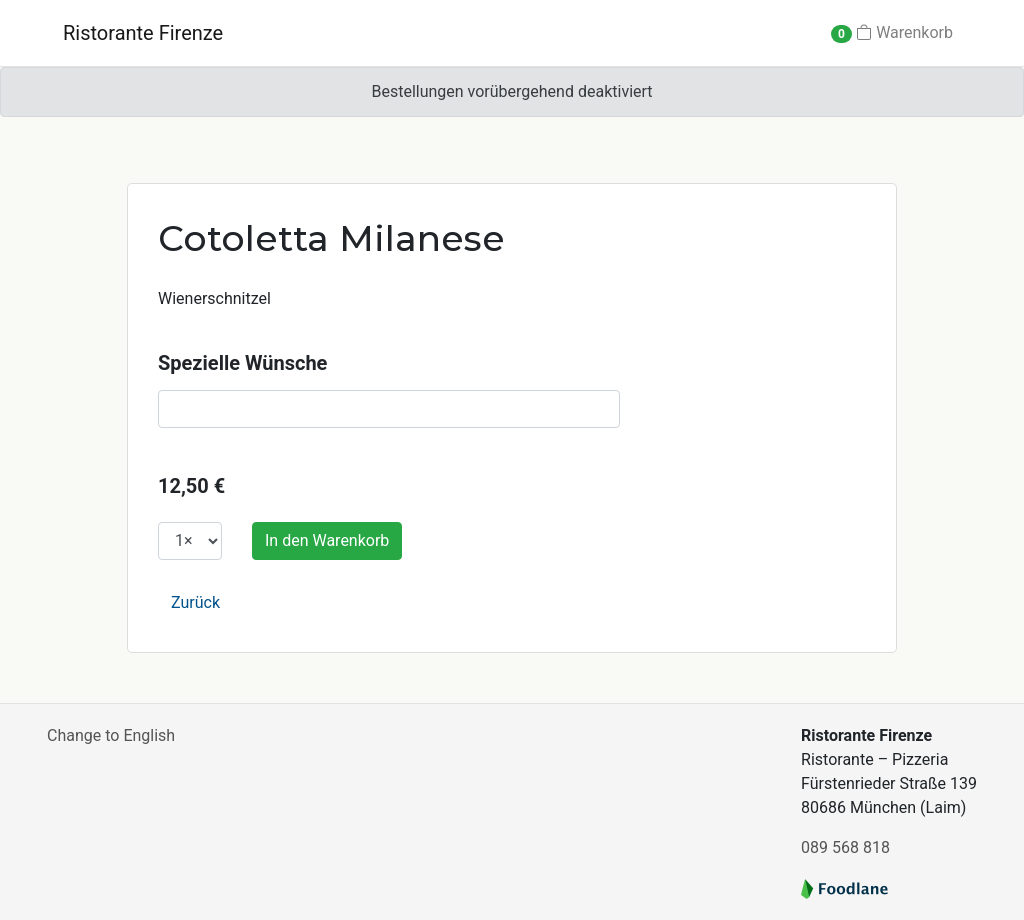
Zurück (195, 602)
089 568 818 (845, 847)
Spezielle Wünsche (242, 363)
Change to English (111, 735)
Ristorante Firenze (143, 33)
